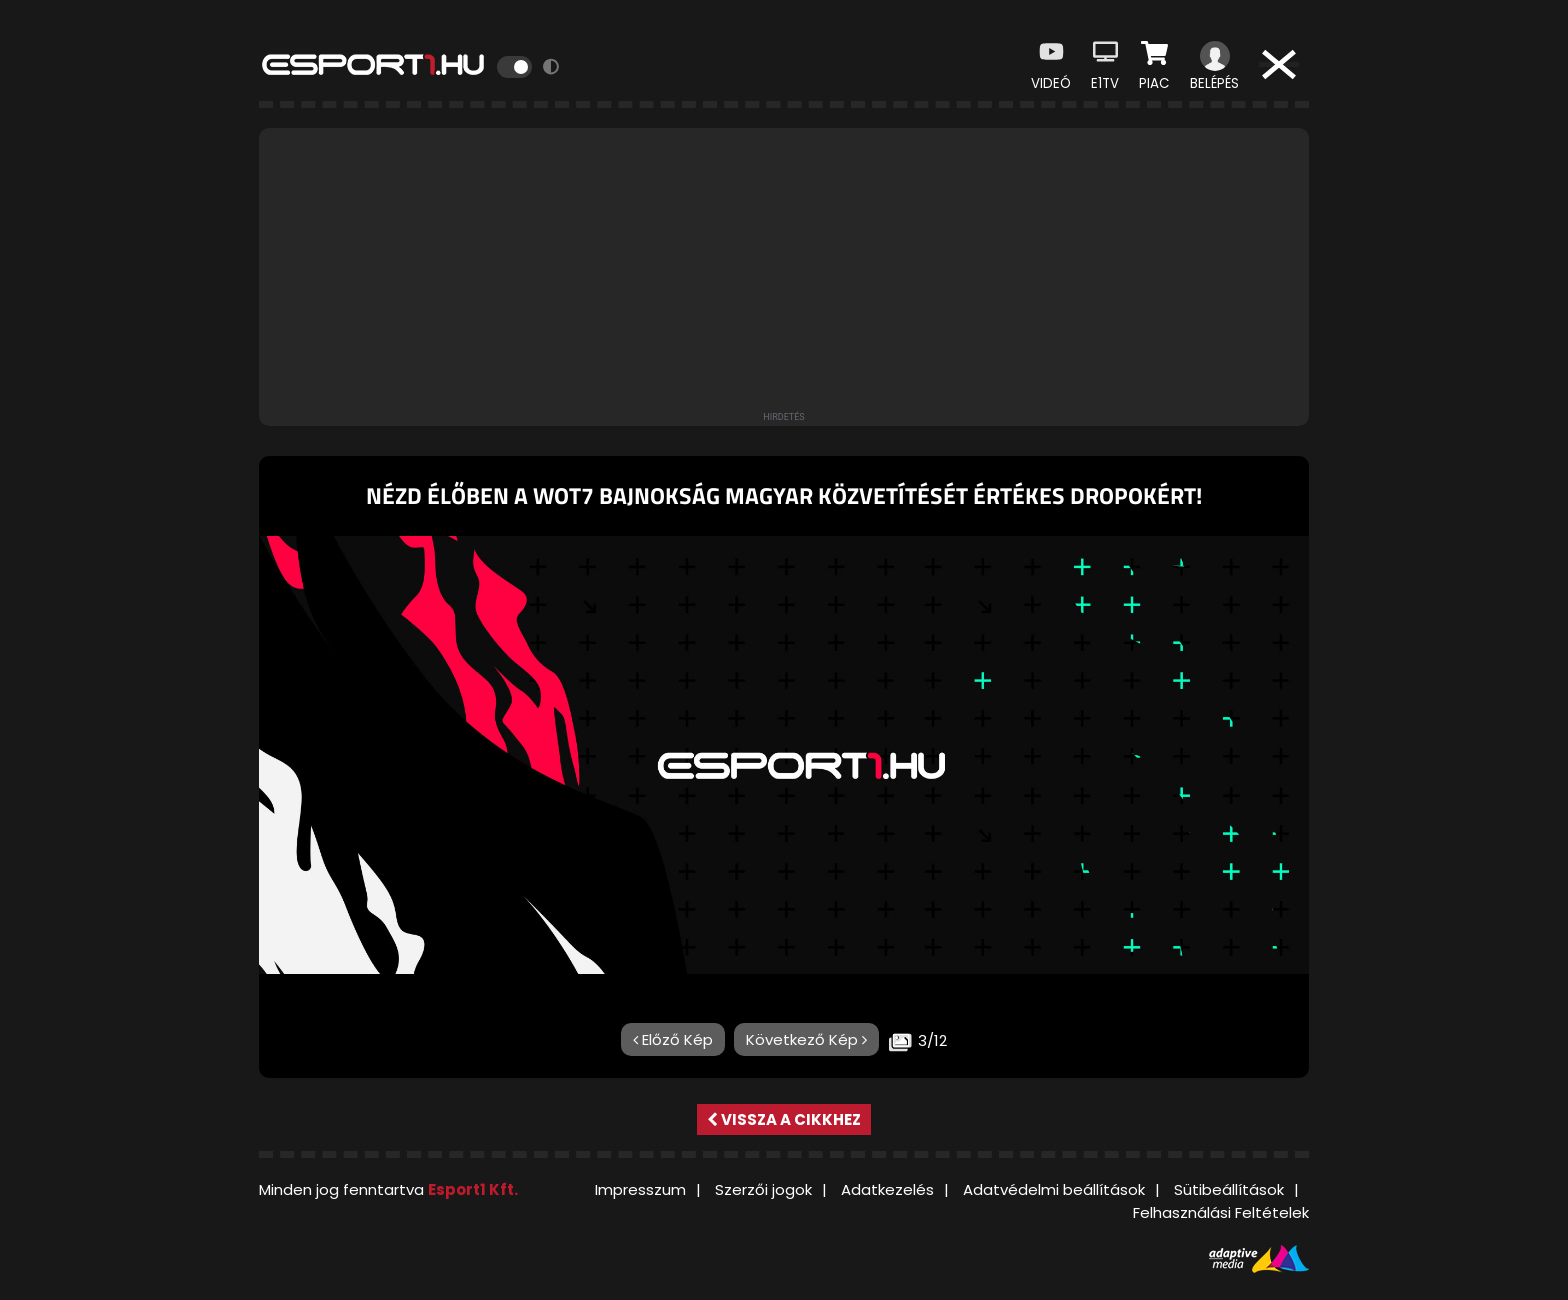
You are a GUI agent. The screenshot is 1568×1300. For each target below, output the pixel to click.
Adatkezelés (887, 1189)
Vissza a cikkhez (784, 1119)
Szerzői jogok (763, 1189)
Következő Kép (806, 1039)
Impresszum (640, 1189)
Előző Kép (673, 1039)
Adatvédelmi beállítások (1054, 1189)
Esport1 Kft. (473, 1189)
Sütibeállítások (1229, 1189)
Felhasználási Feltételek (1221, 1212)
